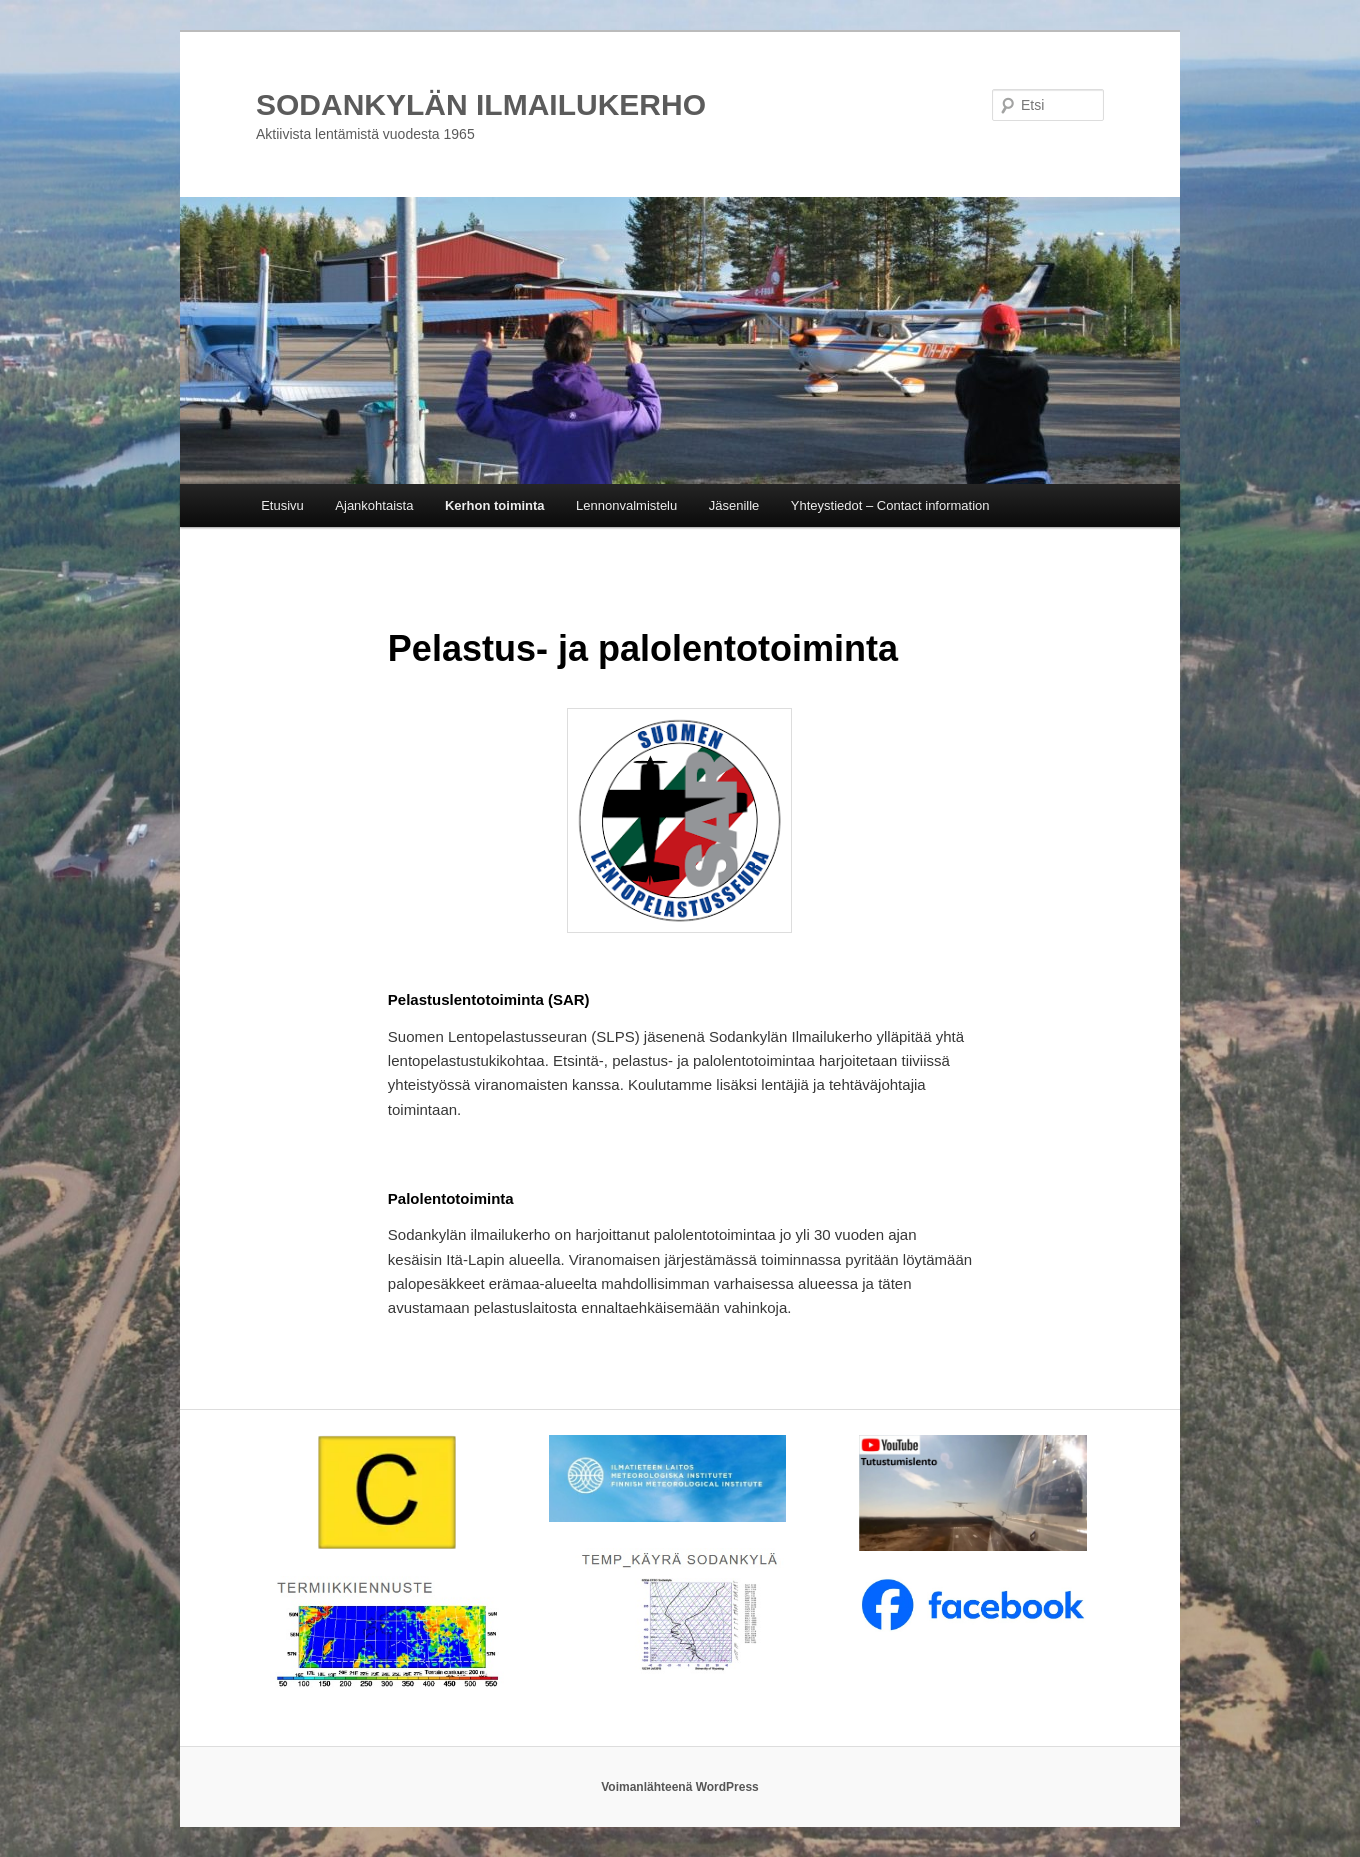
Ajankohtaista (374, 505)
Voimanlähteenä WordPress (680, 1787)
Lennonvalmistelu (626, 505)
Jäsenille (734, 505)
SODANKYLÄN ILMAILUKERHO (481, 104)
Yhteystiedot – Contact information (890, 505)
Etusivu (282, 505)
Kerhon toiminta (495, 505)
